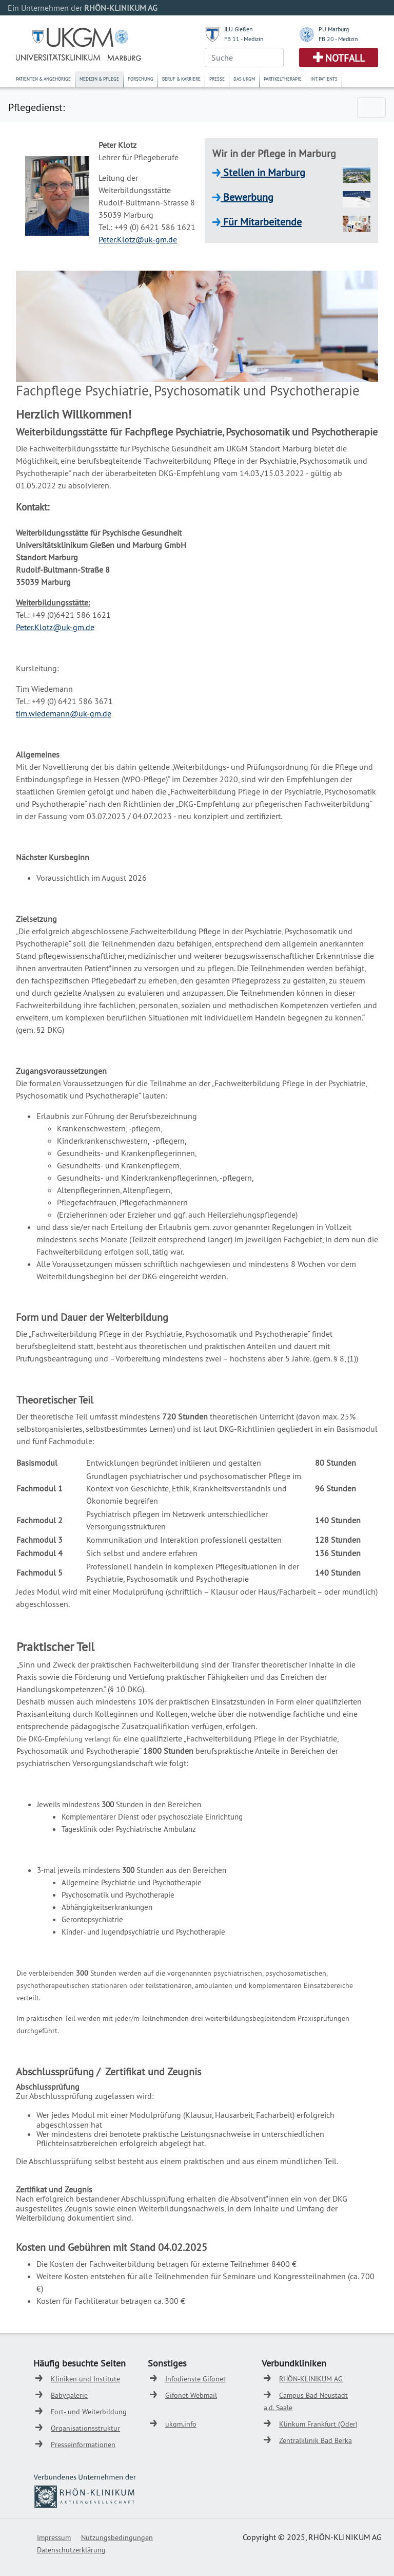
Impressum (54, 2537)
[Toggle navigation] (371, 107)
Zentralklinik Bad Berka (315, 2440)
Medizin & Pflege (99, 79)
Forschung (140, 79)
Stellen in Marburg (263, 172)
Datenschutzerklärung (71, 2549)
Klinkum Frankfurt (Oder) (318, 2424)
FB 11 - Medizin (244, 39)
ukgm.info (180, 2424)
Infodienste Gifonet (195, 2378)
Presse (217, 79)
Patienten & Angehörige (43, 79)
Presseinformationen (83, 2444)
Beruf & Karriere (181, 79)
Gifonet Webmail (191, 2395)
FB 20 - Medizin (338, 39)
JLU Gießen (238, 29)
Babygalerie (69, 2395)
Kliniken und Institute (85, 2378)
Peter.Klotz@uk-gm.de (137, 239)
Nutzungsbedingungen (117, 2537)
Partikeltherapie (283, 79)
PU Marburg (334, 29)
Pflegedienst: (36, 107)
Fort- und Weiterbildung (89, 2411)
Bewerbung (247, 197)
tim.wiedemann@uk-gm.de (63, 713)
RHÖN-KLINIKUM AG (311, 2378)
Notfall (345, 58)
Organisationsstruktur (85, 2428)
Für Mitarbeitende (261, 221)
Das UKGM (244, 79)
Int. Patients (324, 79)
